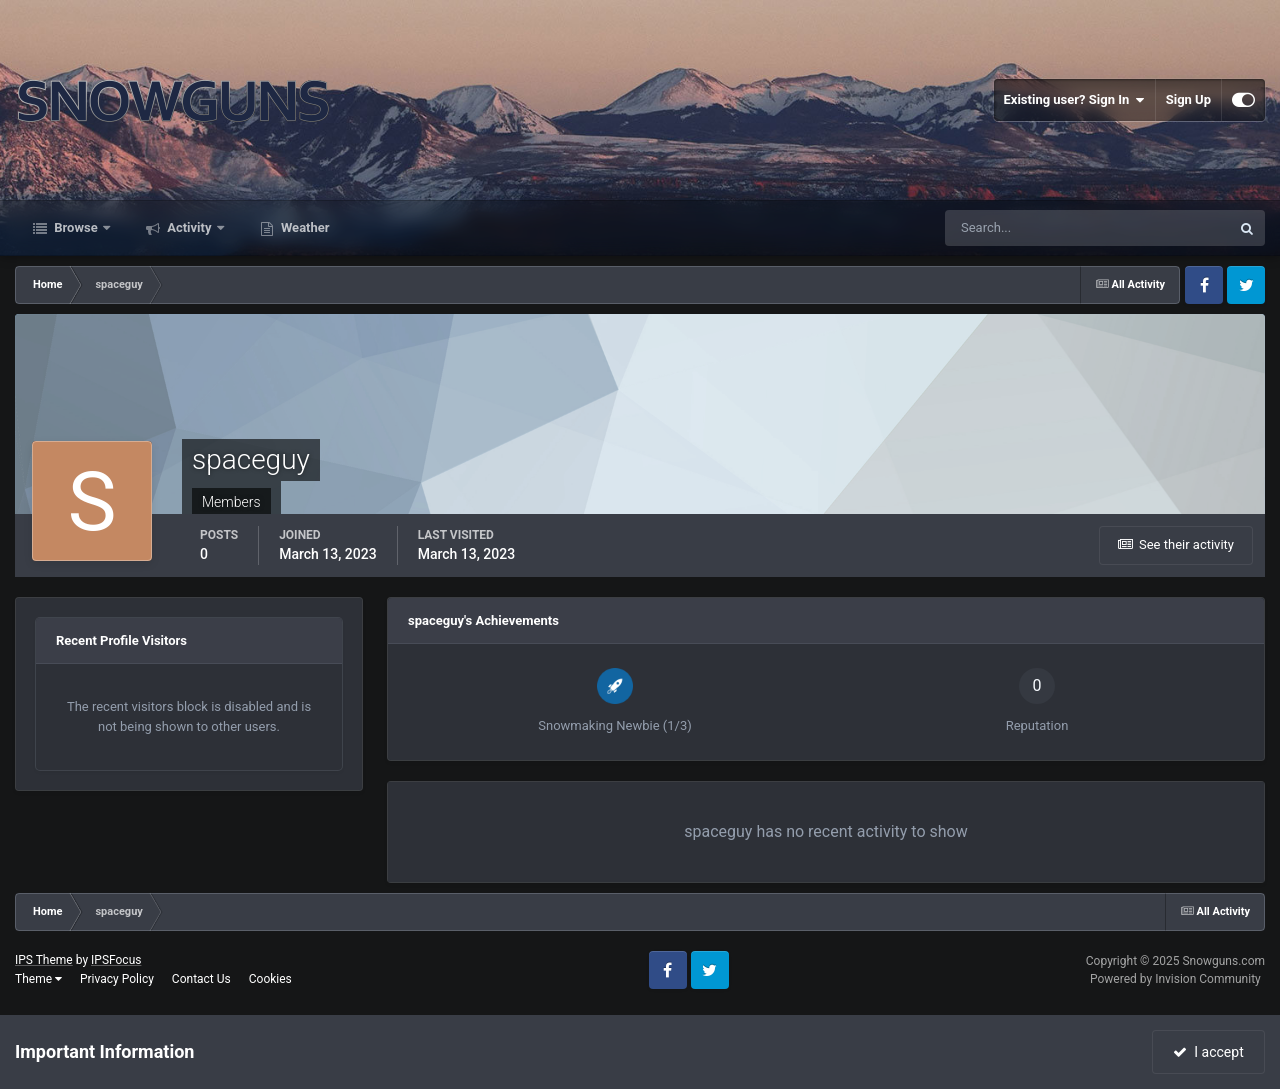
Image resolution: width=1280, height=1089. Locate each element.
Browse (76, 227)
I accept (1208, 1052)
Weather (304, 227)
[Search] (1026, 228)
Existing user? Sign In (1074, 100)
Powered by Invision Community (1175, 979)
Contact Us (201, 979)
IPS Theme (44, 960)
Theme (38, 979)
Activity (189, 227)
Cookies (270, 979)
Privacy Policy (117, 979)
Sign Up (1188, 99)
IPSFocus (116, 960)
